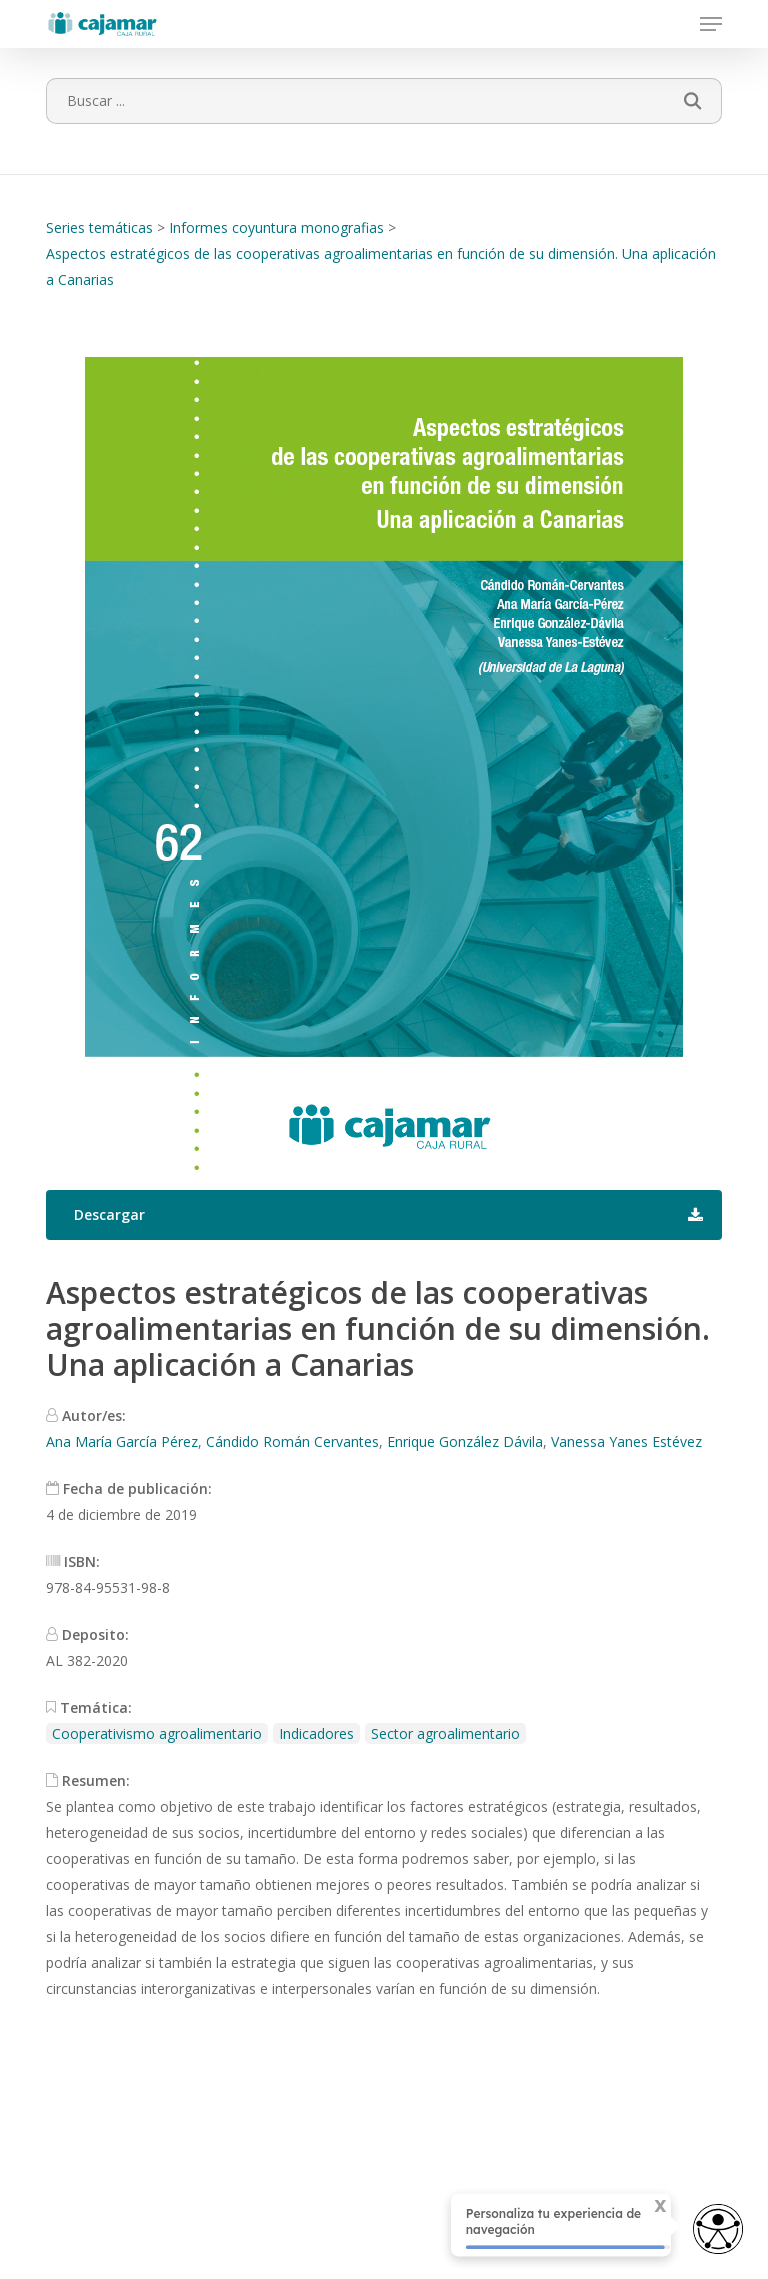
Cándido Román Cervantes (292, 1441)
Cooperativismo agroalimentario (157, 1733)
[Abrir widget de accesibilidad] (718, 2230)
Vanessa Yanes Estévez (626, 1441)
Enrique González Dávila (465, 1441)
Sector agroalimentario (445, 1733)
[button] (711, 24)
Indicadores (316, 1733)
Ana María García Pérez (122, 1441)
